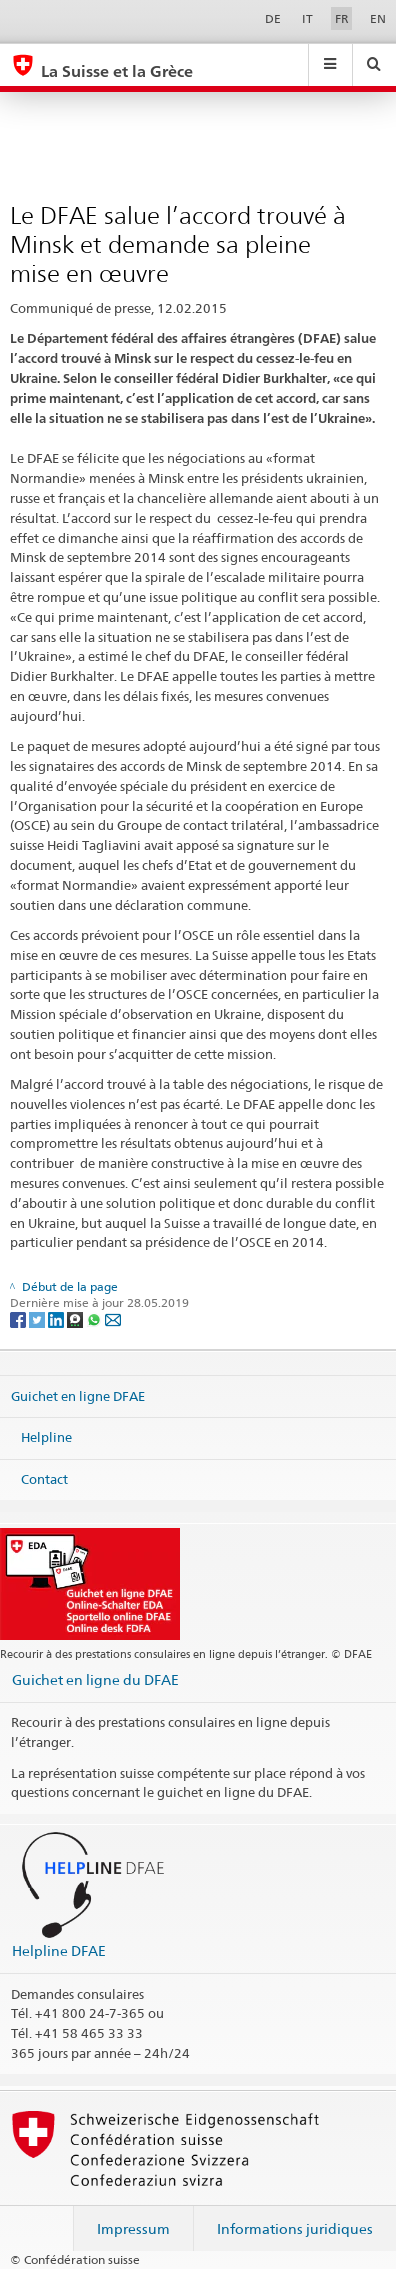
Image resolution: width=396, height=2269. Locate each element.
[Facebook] (19, 1319)
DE (273, 18)
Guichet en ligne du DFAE (95, 1679)
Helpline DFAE (59, 1950)
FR (342, 18)
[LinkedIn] (57, 1319)
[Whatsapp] (95, 1319)
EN (378, 18)
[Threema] (76, 1319)
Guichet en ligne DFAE (78, 1395)
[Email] (113, 1319)
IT (307, 18)
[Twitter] (38, 1319)
